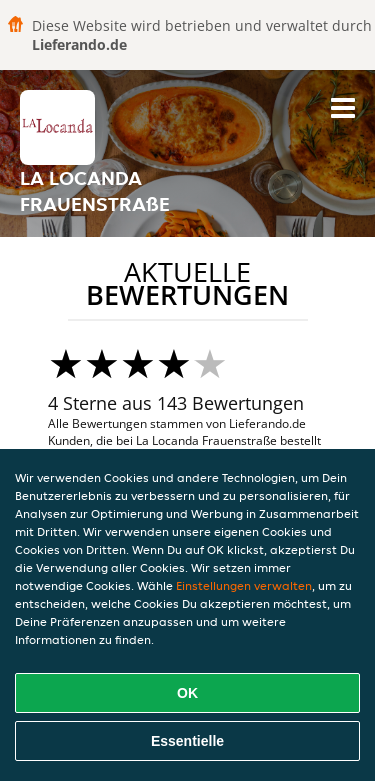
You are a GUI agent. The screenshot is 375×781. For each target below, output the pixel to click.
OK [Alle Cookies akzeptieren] (187, 693)
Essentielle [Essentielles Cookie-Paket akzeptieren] (187, 741)
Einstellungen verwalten (244, 585)
